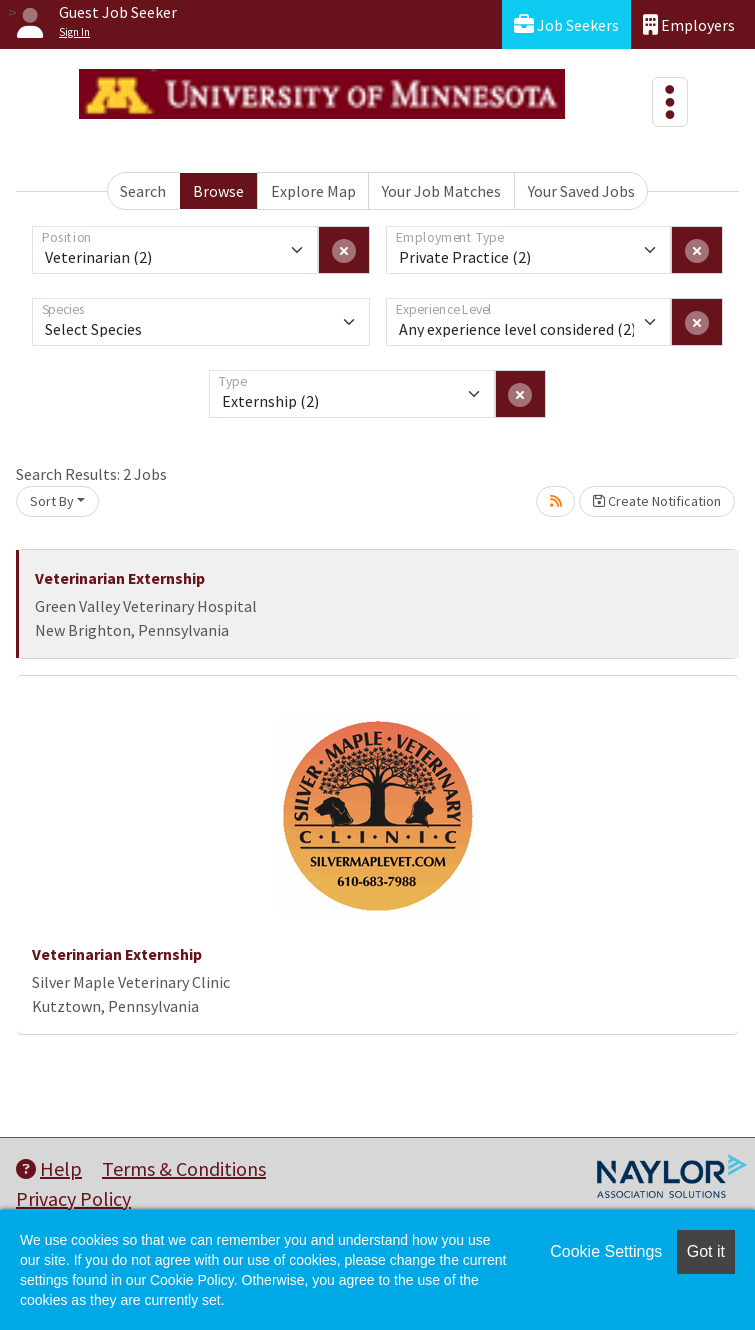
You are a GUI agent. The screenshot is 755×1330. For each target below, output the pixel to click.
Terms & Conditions (184, 1168)
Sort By (52, 501)
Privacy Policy (73, 1198)
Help (49, 1168)
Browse (218, 191)
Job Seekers (566, 24)
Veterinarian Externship (120, 578)
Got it (706, 1251)
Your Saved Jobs (581, 191)
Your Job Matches (441, 191)
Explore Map (313, 191)
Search (143, 191)
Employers (689, 24)
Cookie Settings (606, 1251)
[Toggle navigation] (670, 102)
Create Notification (657, 501)
